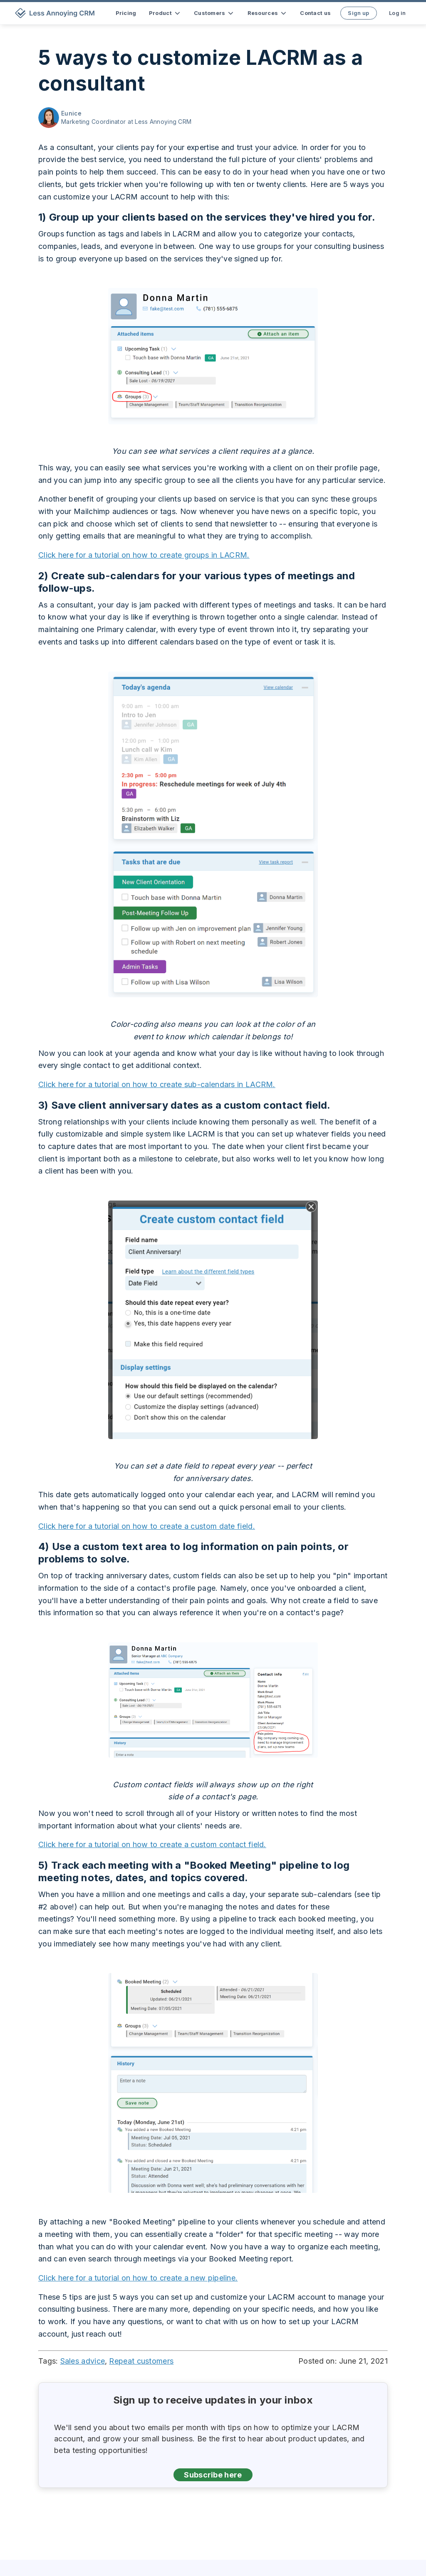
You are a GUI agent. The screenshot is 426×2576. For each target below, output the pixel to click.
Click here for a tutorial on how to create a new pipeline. (138, 2277)
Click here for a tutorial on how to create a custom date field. (146, 1526)
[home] (55, 13)
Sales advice (82, 2361)
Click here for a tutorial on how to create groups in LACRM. (144, 555)
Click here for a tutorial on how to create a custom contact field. (152, 1844)
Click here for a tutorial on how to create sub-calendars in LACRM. (156, 1084)
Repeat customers (141, 2361)
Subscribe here (213, 2474)
